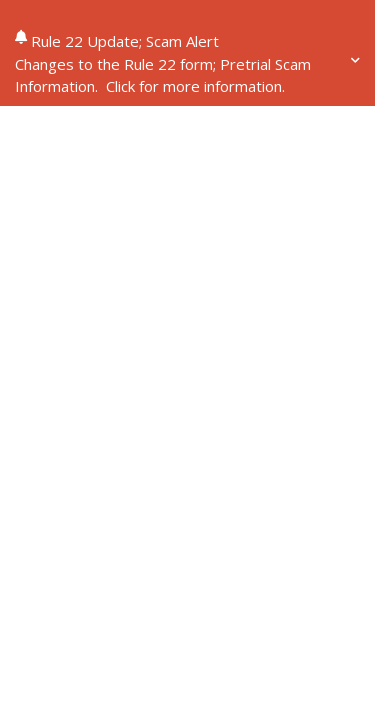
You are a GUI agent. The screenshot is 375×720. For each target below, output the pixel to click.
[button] (187, 75)
